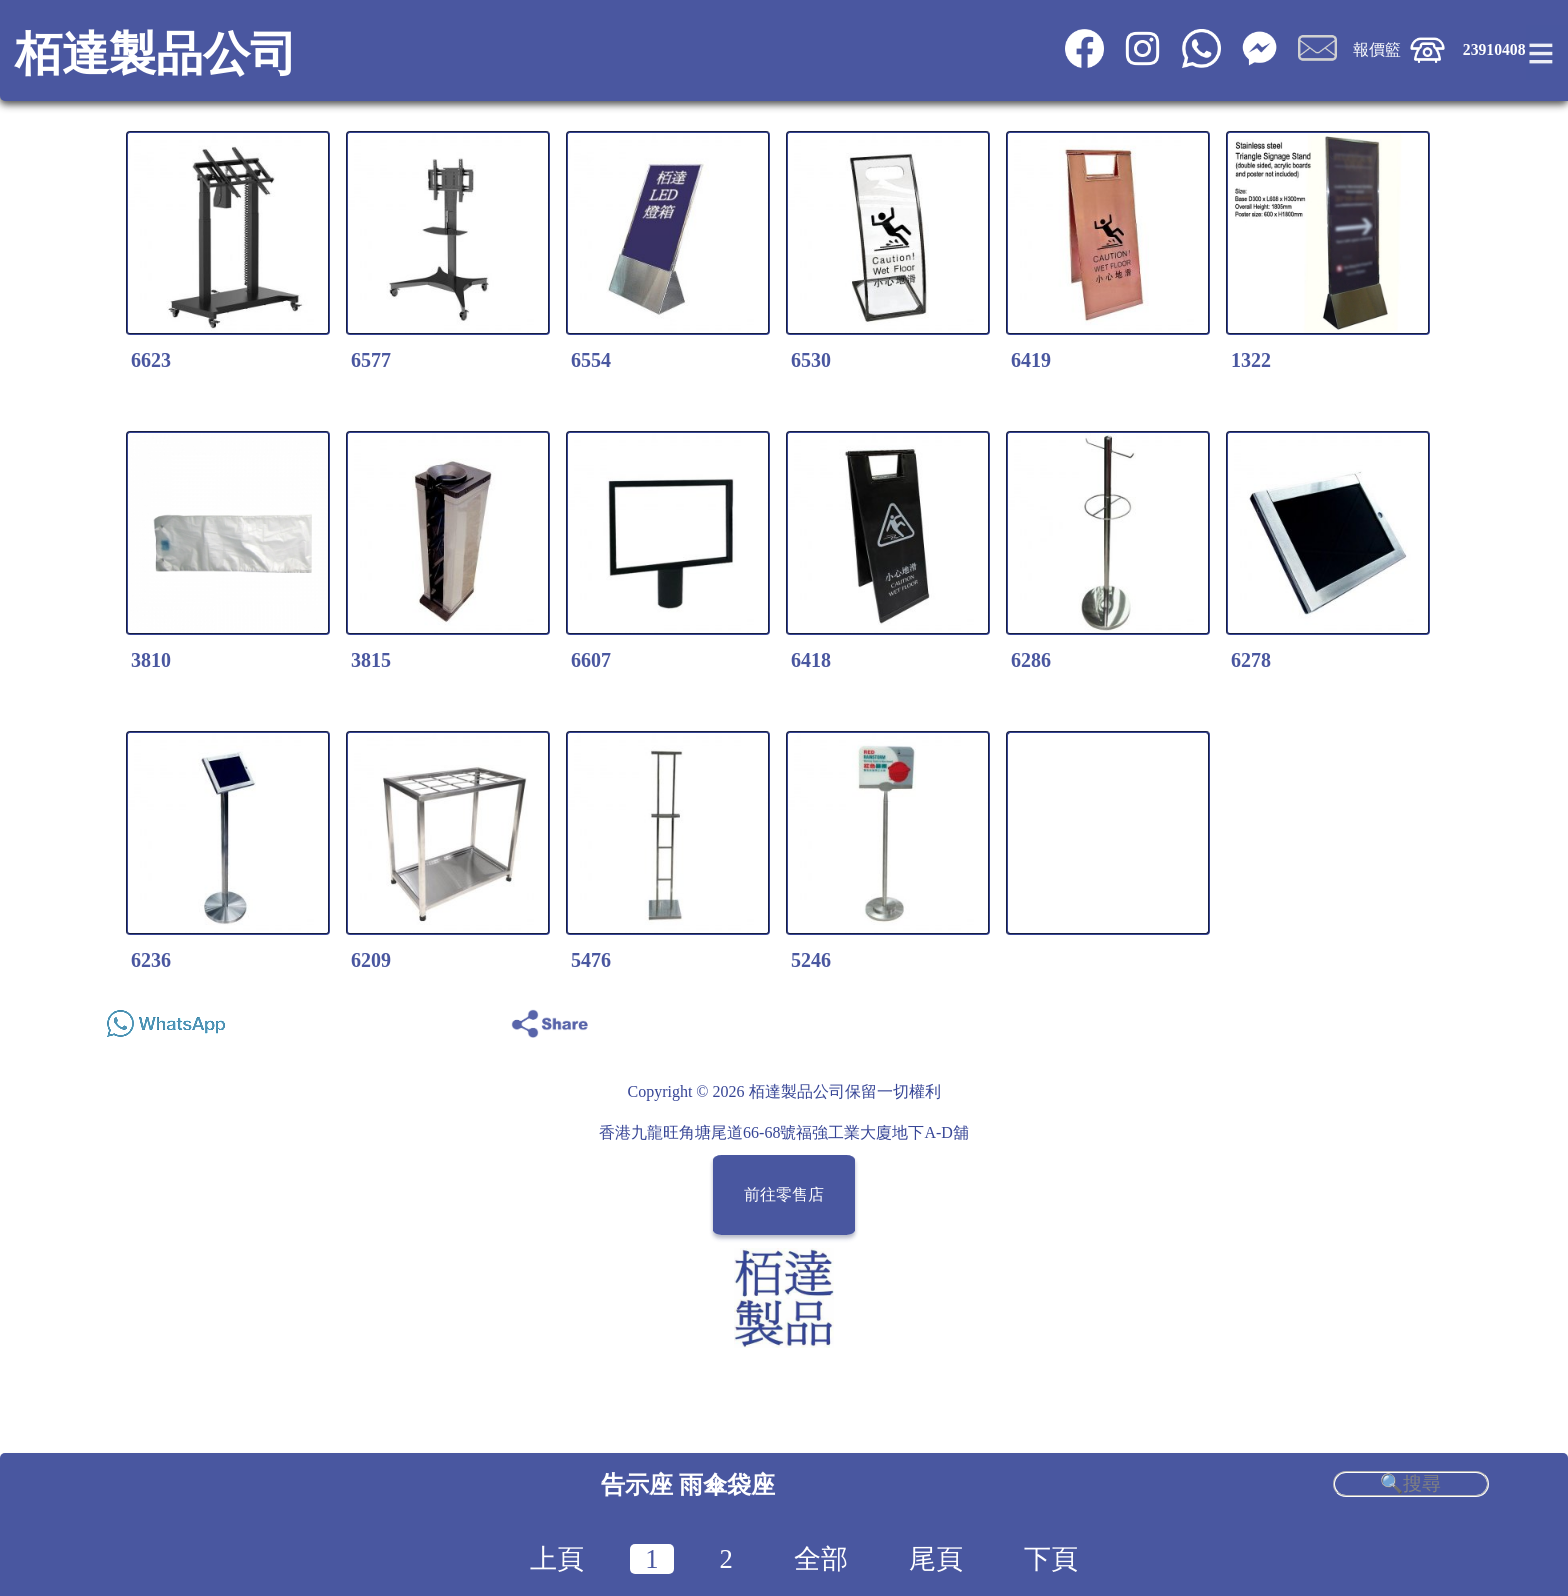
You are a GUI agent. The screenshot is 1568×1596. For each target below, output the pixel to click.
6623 (151, 360)
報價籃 (1377, 49)
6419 (1031, 360)
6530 (811, 360)
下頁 (1051, 1559)
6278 (1251, 660)
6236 (151, 960)
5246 (811, 960)
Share (1463, 1018)
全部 (821, 1559)
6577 (371, 360)
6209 (371, 960)
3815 (371, 660)
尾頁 (936, 1559)
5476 (591, 960)
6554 (591, 360)
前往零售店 (784, 1195)
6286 (1031, 660)
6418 (811, 660)
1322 (1251, 360)
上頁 (557, 1559)
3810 (151, 660)
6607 (591, 660)
